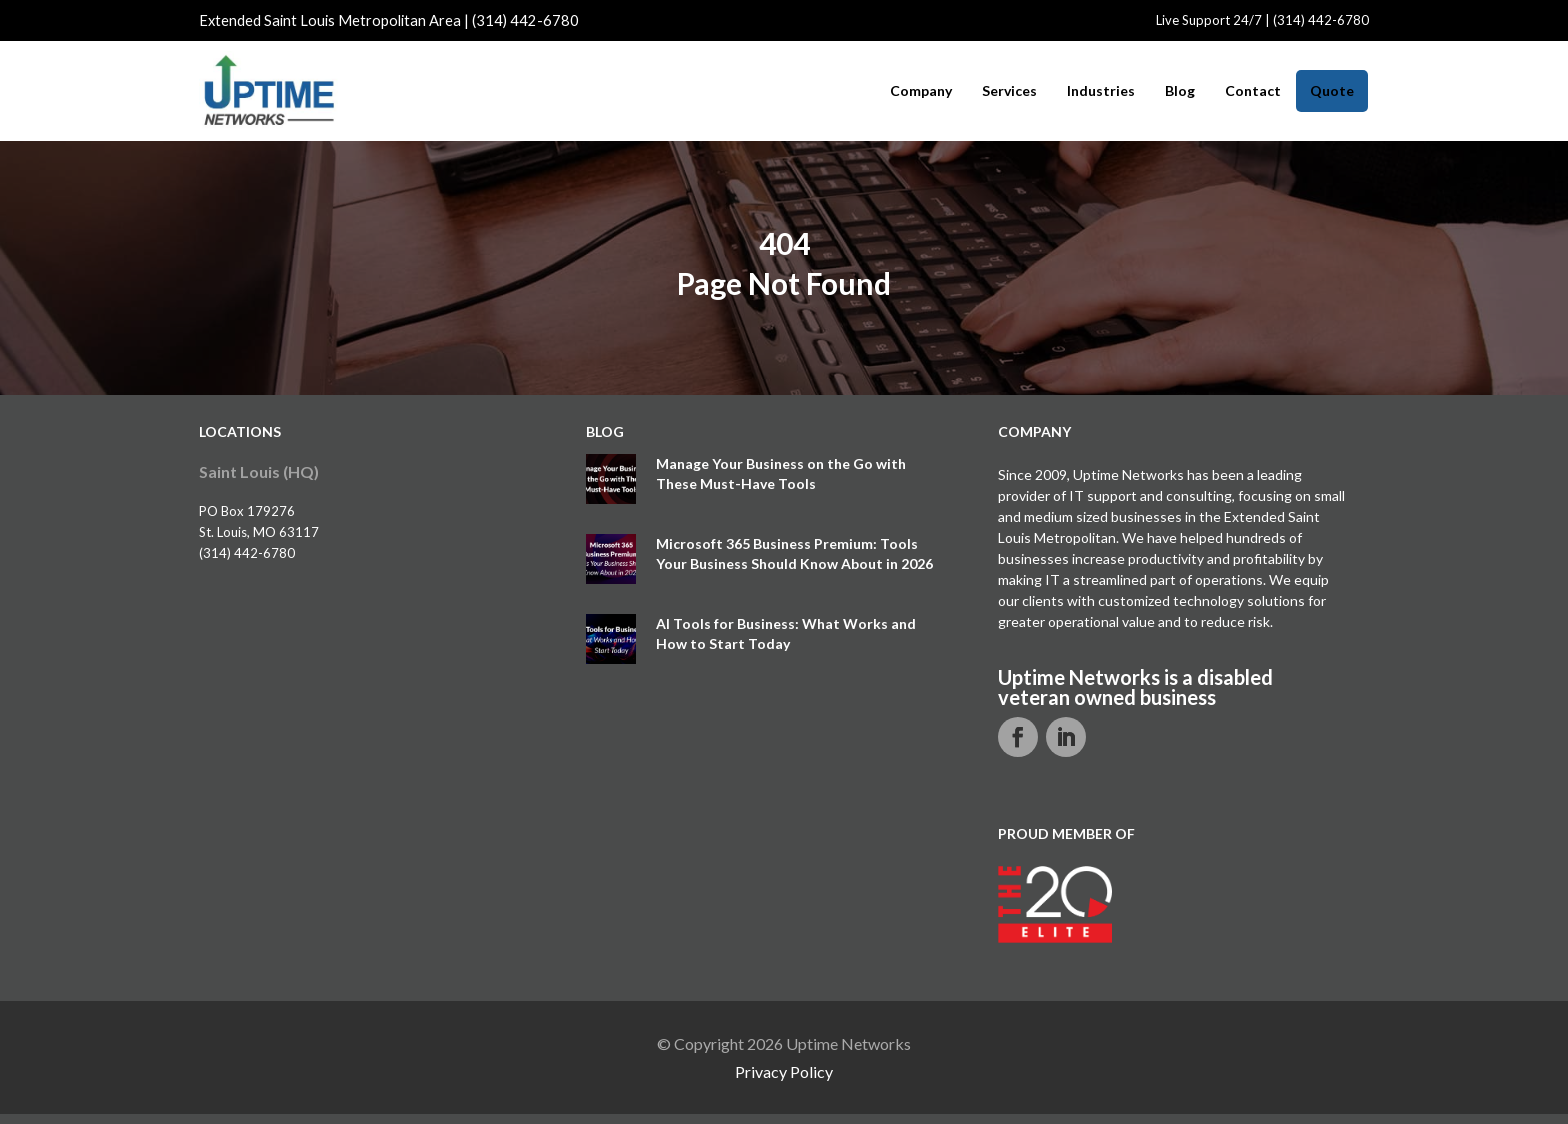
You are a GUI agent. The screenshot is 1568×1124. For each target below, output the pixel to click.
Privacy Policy (784, 1071)
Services (1009, 91)
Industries (1101, 91)
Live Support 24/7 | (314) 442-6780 (1262, 20)
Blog (1180, 91)
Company (921, 91)
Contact (1253, 91)
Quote (1332, 90)
